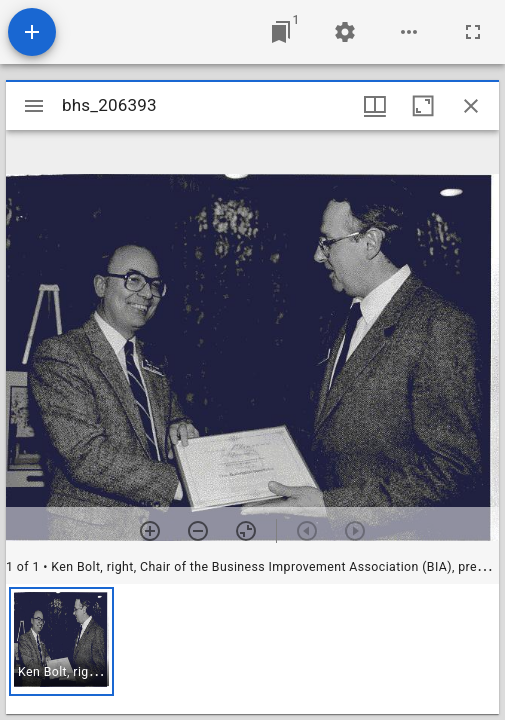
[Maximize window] (423, 106)
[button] (61, 641)
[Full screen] (473, 32)
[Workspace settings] (345, 32)
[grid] (252, 649)
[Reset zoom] (246, 531)
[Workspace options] (409, 32)
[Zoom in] (150, 531)
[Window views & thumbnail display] (375, 106)
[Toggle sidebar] (34, 106)
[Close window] (471, 106)
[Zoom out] (198, 531)
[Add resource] (32, 32)
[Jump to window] (281, 32)
